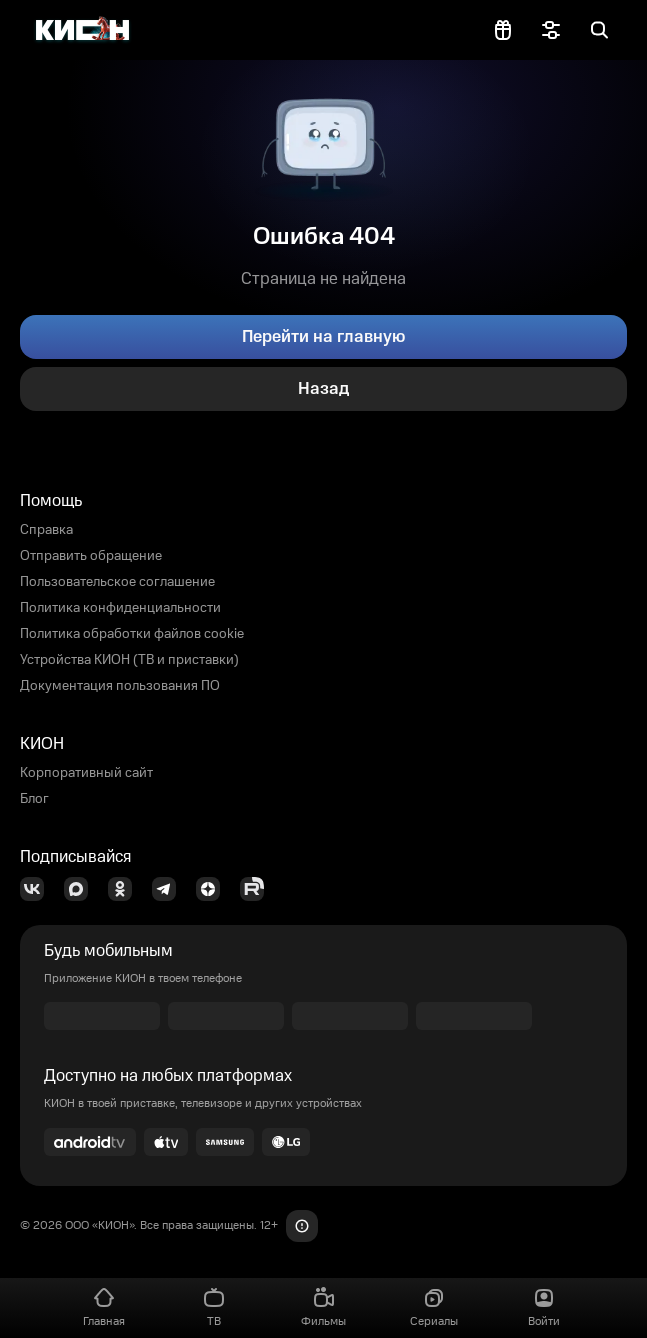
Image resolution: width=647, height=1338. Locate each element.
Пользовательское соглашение (117, 582)
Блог (34, 799)
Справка (46, 530)
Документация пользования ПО (120, 686)
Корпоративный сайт (86, 773)
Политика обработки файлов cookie (132, 634)
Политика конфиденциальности (120, 608)
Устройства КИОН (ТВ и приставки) (129, 660)
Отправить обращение (91, 556)
